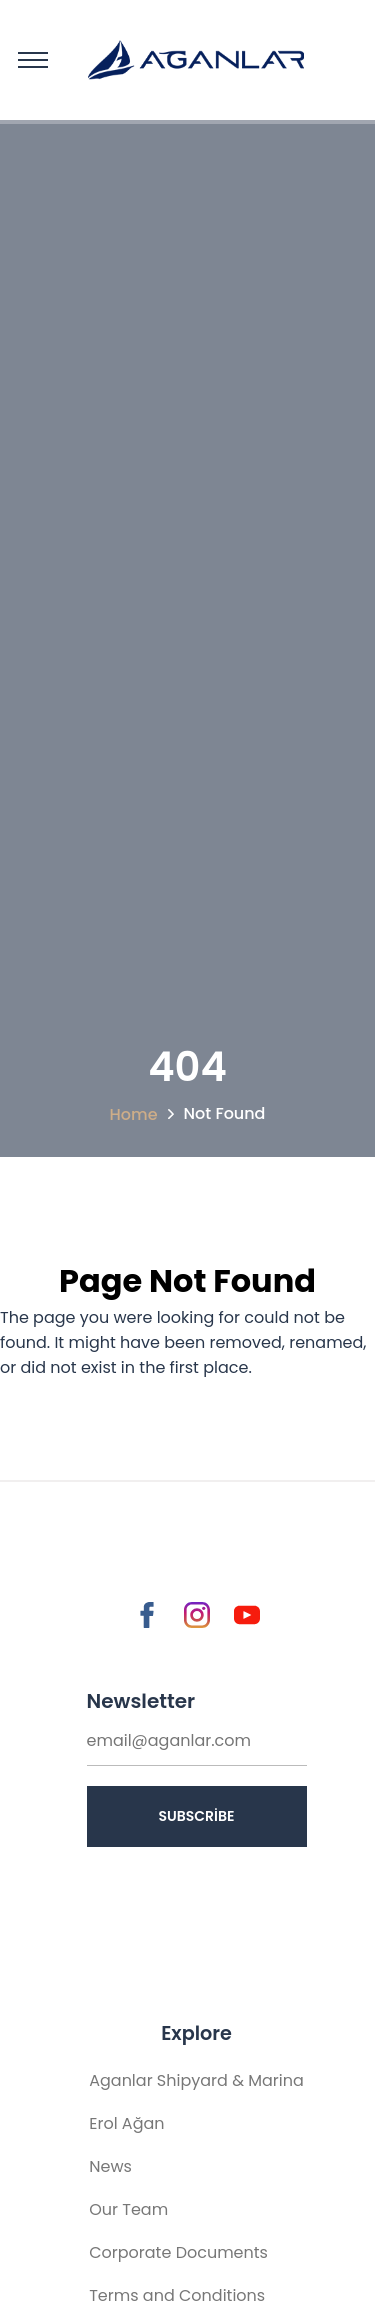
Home (134, 1114)
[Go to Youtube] (247, 1615)
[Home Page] (179, 60)
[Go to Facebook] (147, 1615)
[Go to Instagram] (197, 1615)
